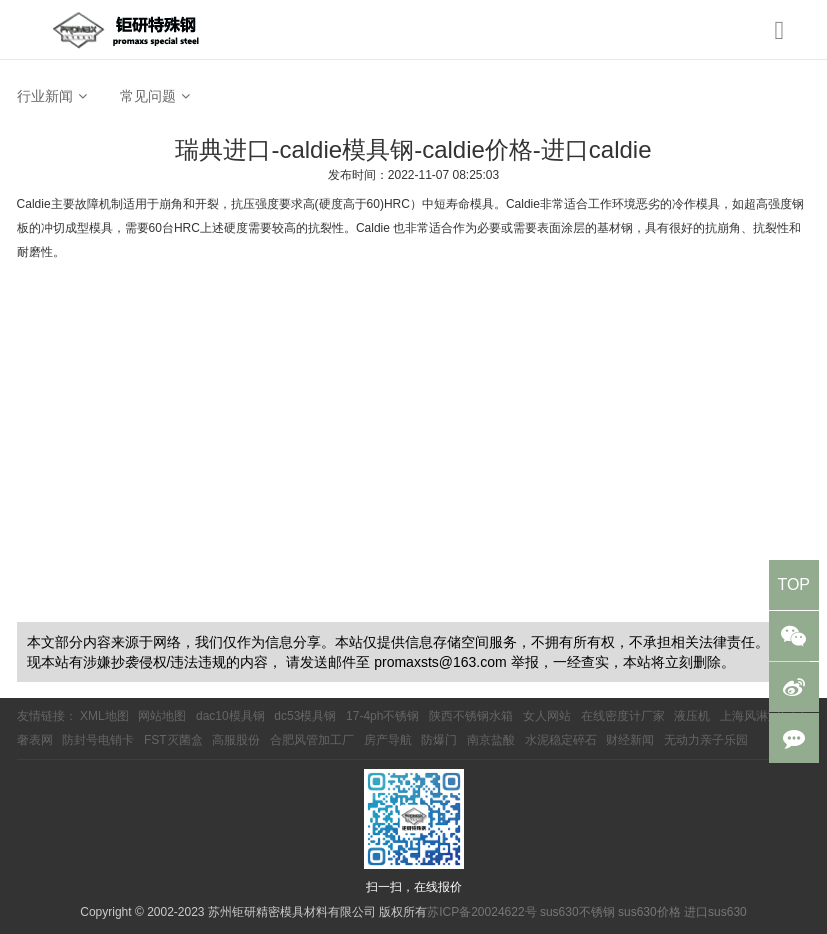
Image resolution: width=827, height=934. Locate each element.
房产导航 (388, 740)
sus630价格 (649, 912)
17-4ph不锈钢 (382, 716)
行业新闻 (45, 96)
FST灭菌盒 (173, 740)
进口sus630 (715, 912)
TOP (793, 584)
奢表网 (35, 740)
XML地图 (104, 716)
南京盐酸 (491, 740)
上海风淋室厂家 (762, 716)
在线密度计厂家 (623, 716)
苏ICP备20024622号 (481, 912)
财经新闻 (630, 740)
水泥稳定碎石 (561, 740)
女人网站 (547, 716)
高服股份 (236, 740)
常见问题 (148, 96)
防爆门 (439, 740)
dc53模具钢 (305, 716)
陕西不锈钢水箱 (471, 716)
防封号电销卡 (98, 740)
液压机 (692, 716)
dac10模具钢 (230, 716)
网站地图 (162, 716)
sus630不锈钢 (577, 912)
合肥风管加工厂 (312, 740)
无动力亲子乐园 (706, 740)
